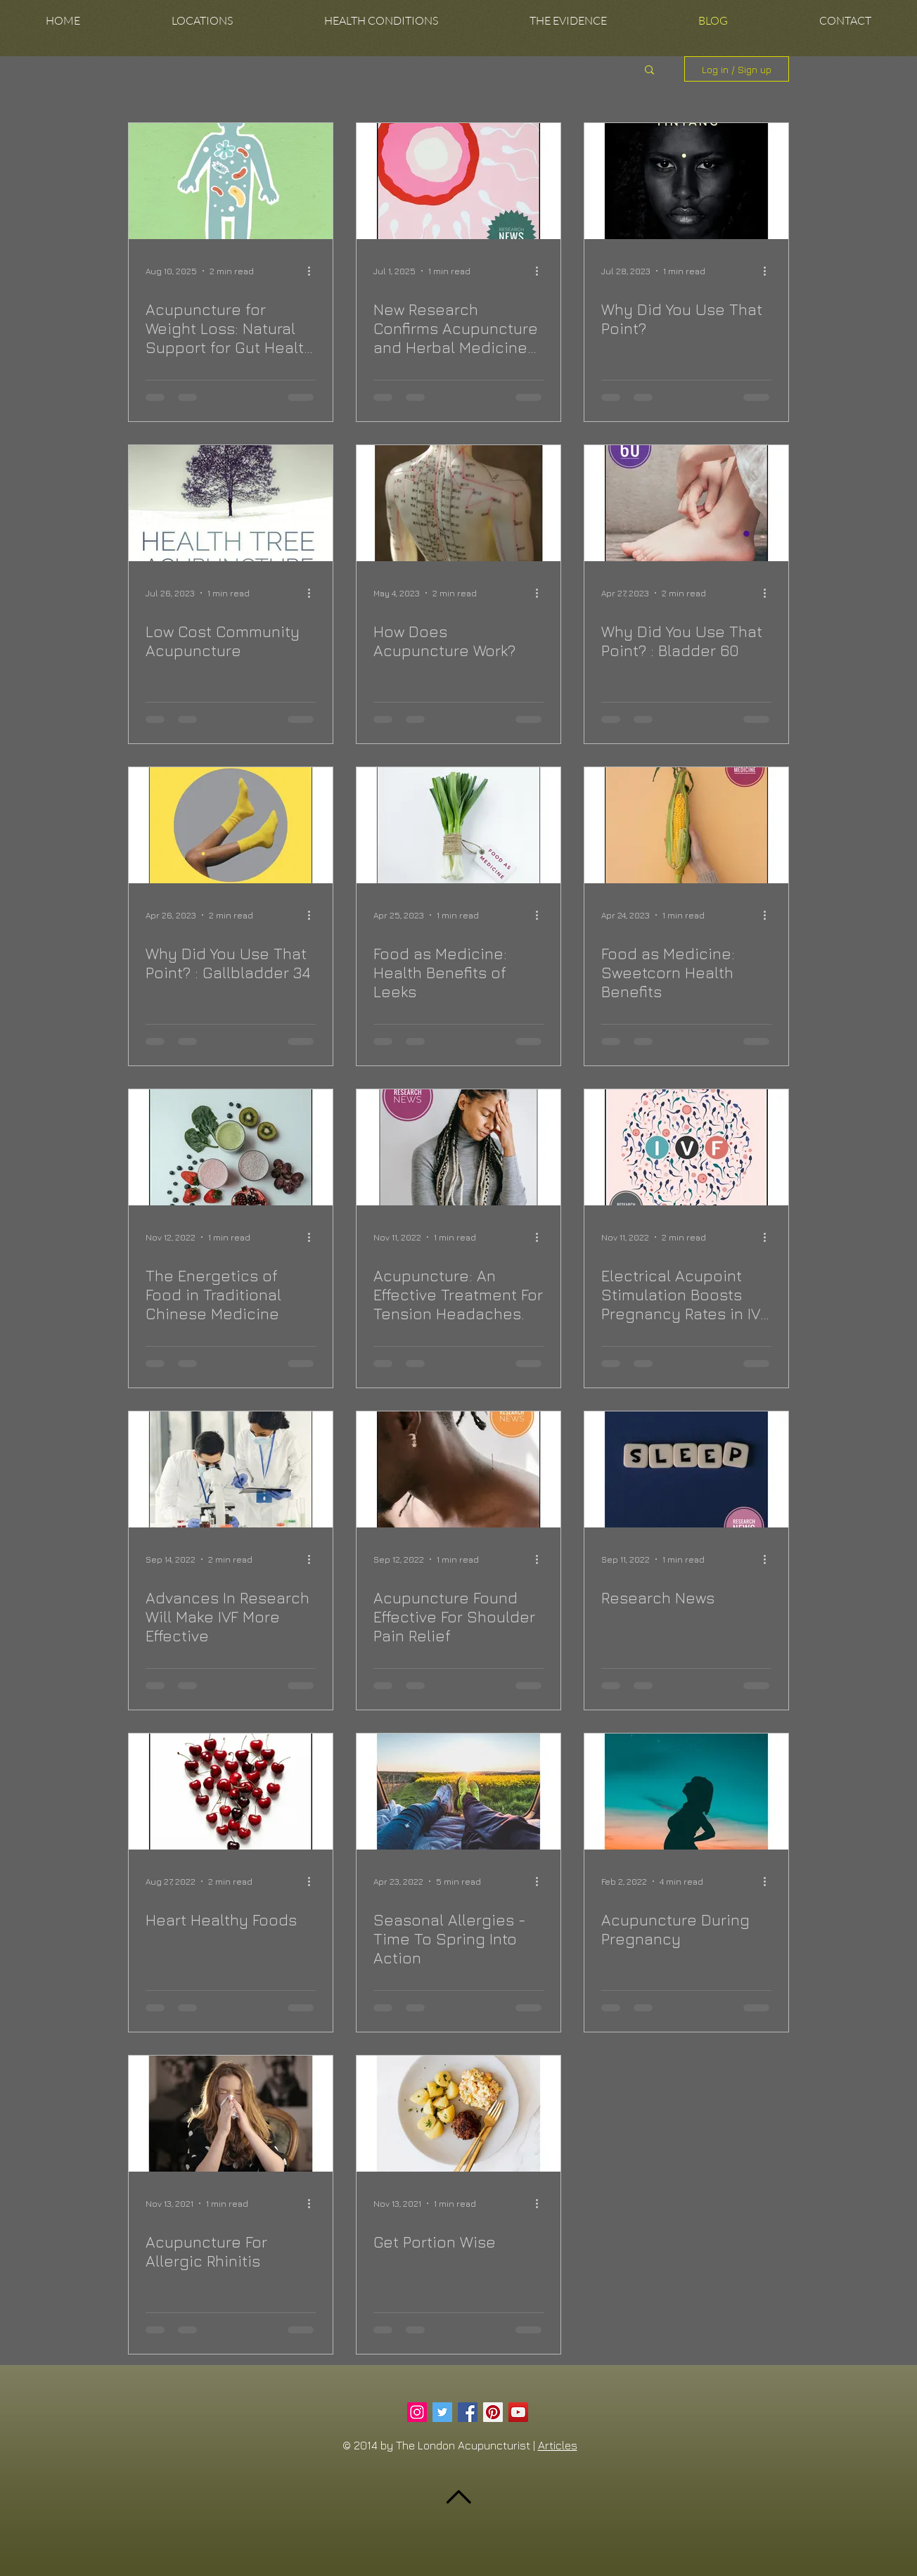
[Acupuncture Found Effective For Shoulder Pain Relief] (458, 1469)
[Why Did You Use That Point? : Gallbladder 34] (231, 825)
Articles (557, 2445)
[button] (202, 20)
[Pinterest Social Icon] (493, 2412)
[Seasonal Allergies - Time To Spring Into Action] (458, 1792)
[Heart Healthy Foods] (231, 1792)
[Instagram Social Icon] (417, 2412)
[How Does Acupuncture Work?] (458, 503)
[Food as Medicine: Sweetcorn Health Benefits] (686, 825)
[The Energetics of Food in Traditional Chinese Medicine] (231, 1147)
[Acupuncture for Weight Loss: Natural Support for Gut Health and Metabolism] (231, 181)
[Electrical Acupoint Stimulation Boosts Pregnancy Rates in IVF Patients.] (686, 1147)
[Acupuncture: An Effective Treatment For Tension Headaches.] (458, 1147)
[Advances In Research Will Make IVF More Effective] (231, 1469)
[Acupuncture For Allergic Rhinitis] (231, 2114)
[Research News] (686, 1469)
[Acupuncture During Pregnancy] (686, 1792)
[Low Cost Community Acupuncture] (231, 503)
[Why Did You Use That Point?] (686, 181)
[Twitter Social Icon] (442, 2412)
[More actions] (313, 270)
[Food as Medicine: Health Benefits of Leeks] (458, 825)
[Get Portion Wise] (458, 2114)
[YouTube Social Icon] (518, 2412)
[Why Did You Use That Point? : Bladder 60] (686, 503)
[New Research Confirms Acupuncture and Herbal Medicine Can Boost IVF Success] (458, 181)
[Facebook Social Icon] (467, 2412)
